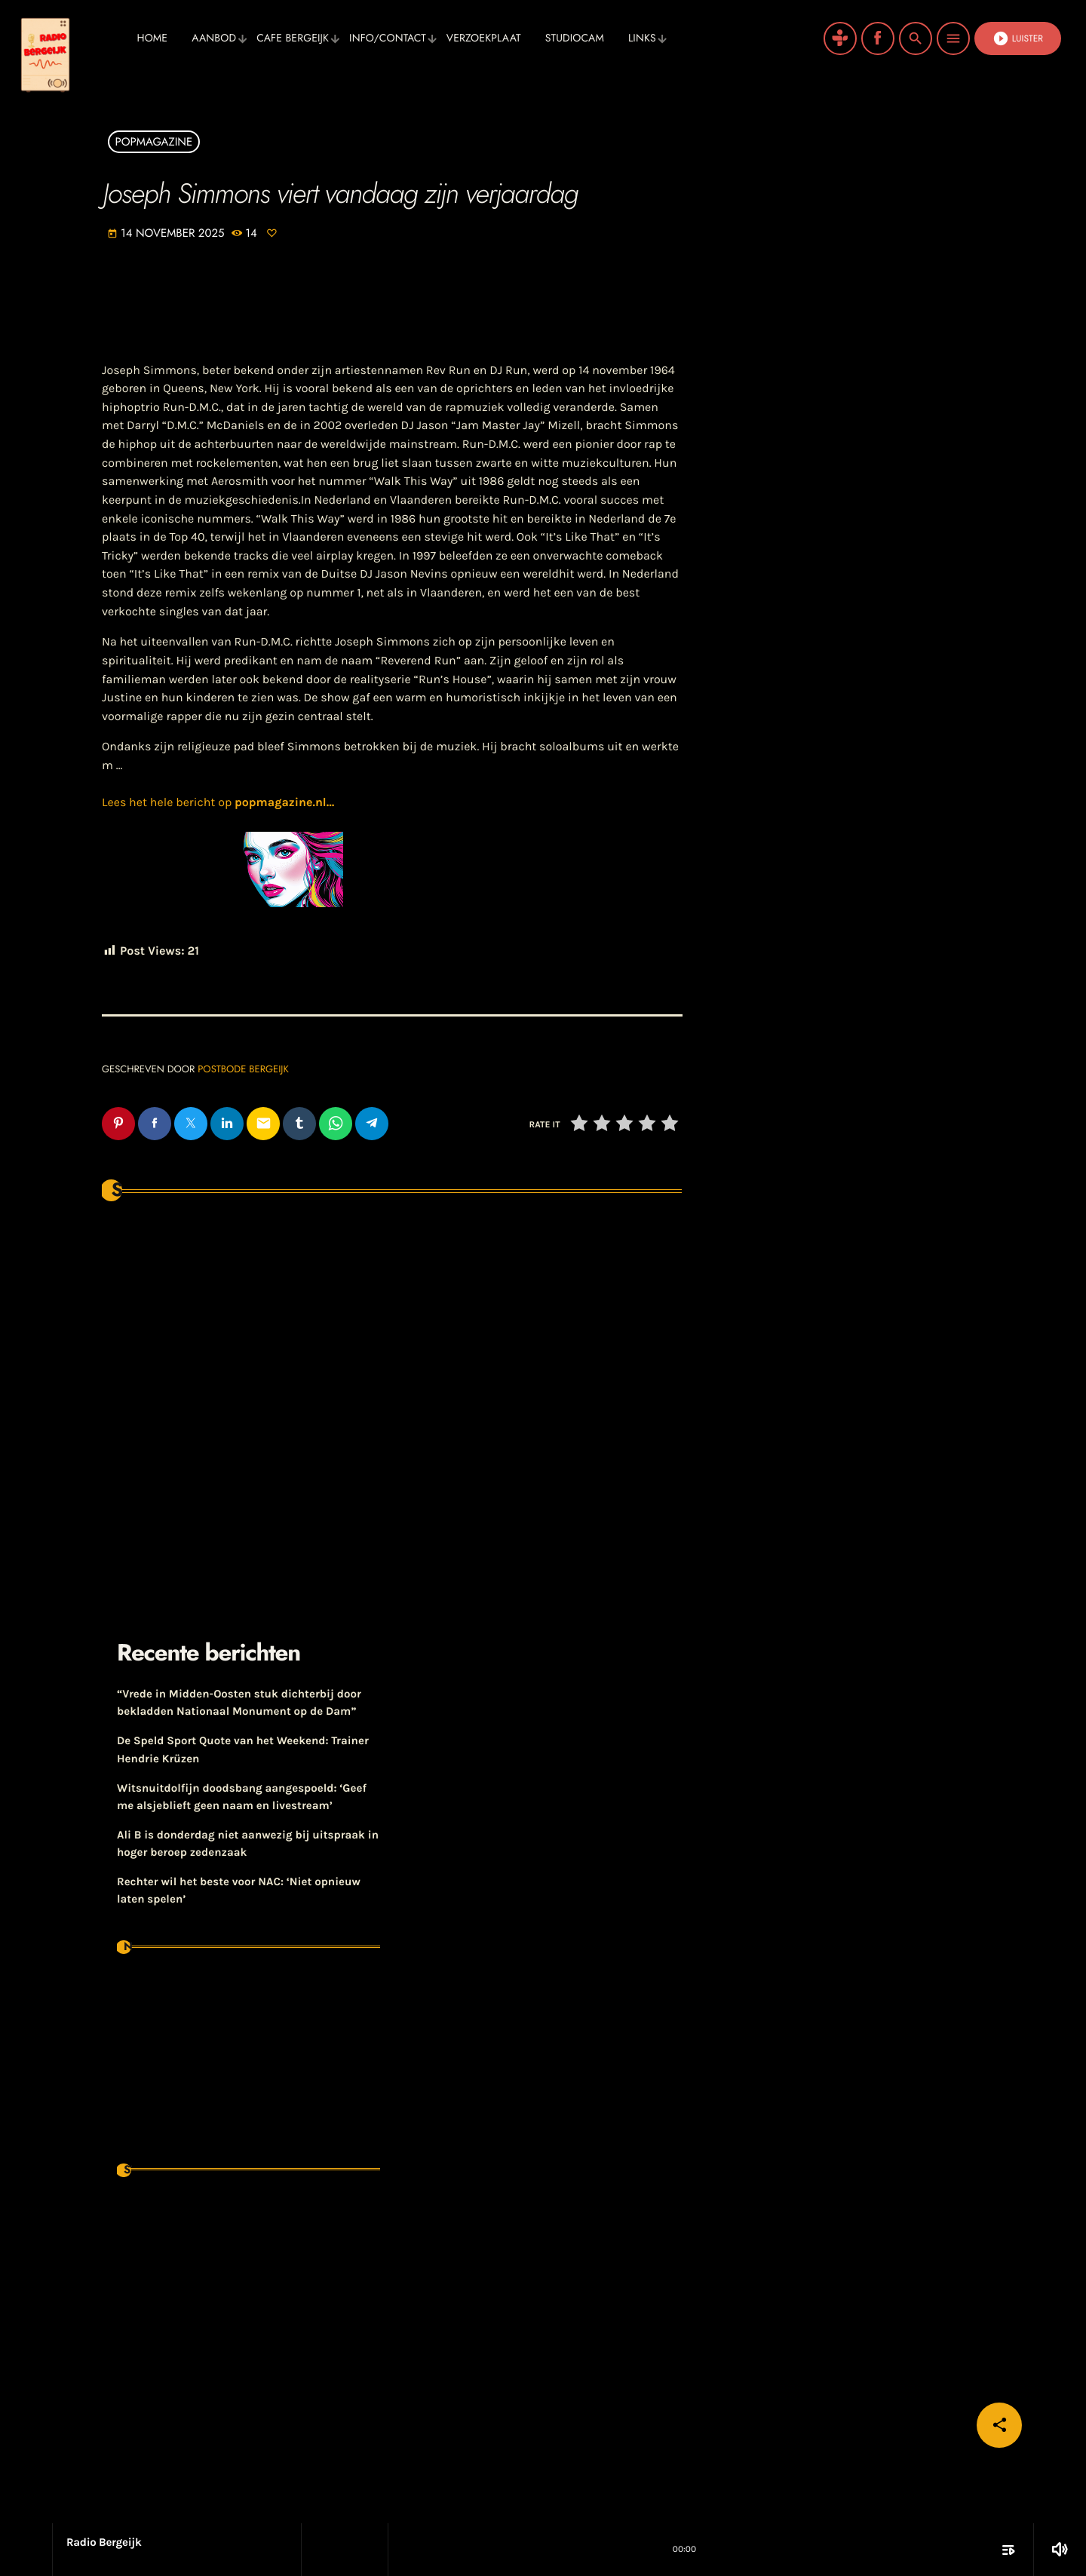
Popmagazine (154, 141)
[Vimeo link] (72, 38)
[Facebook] (877, 38)
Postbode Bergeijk (243, 1069)
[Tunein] (840, 38)
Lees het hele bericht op (218, 803)
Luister (1017, 38)
